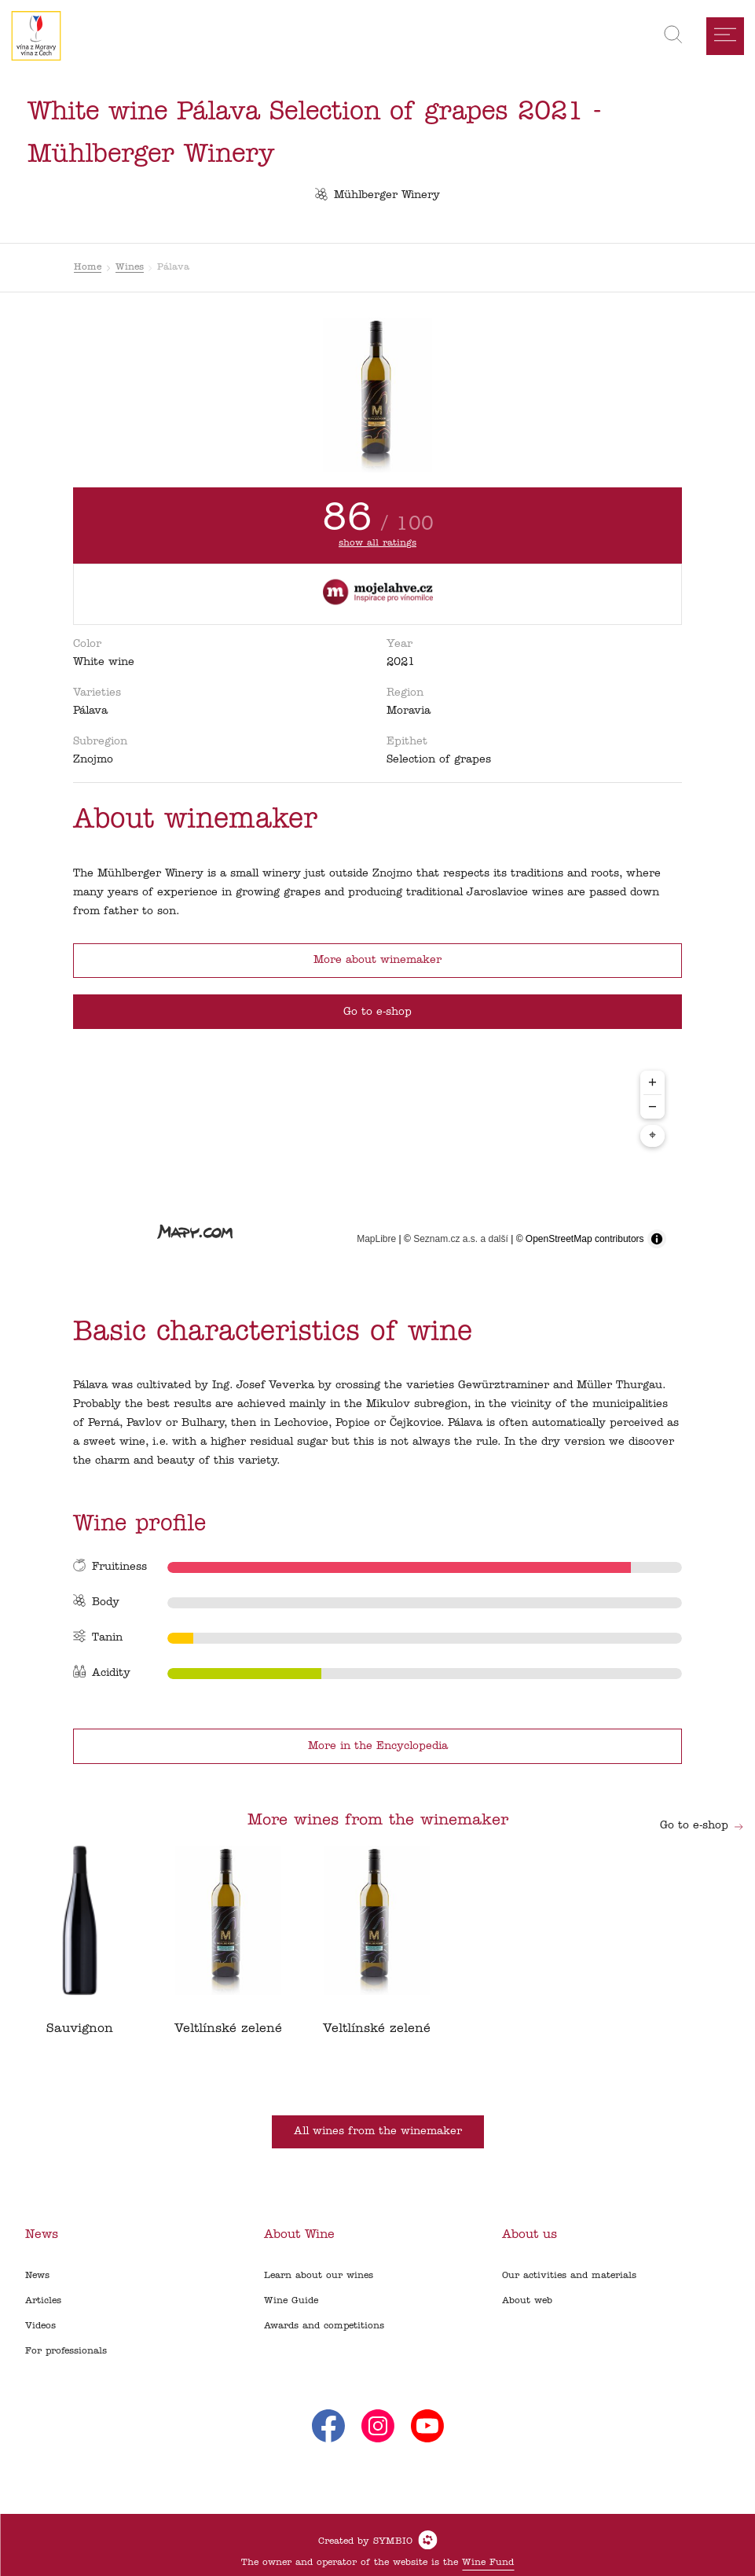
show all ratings (377, 543)
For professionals (66, 2351)
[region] (377, 1158)
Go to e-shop (702, 1826)
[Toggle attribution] (656, 1238)
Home (87, 267)
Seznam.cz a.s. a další (460, 1238)
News (37, 2275)
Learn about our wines (318, 2275)
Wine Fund (488, 2562)
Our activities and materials (569, 2275)
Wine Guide (291, 2301)
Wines (129, 267)
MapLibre (376, 1238)
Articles (43, 2301)
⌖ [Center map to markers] (652, 1136)
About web (527, 2301)
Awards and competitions (324, 2326)
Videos (40, 2326)
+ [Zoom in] (652, 1082)
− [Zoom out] (652, 1106)
